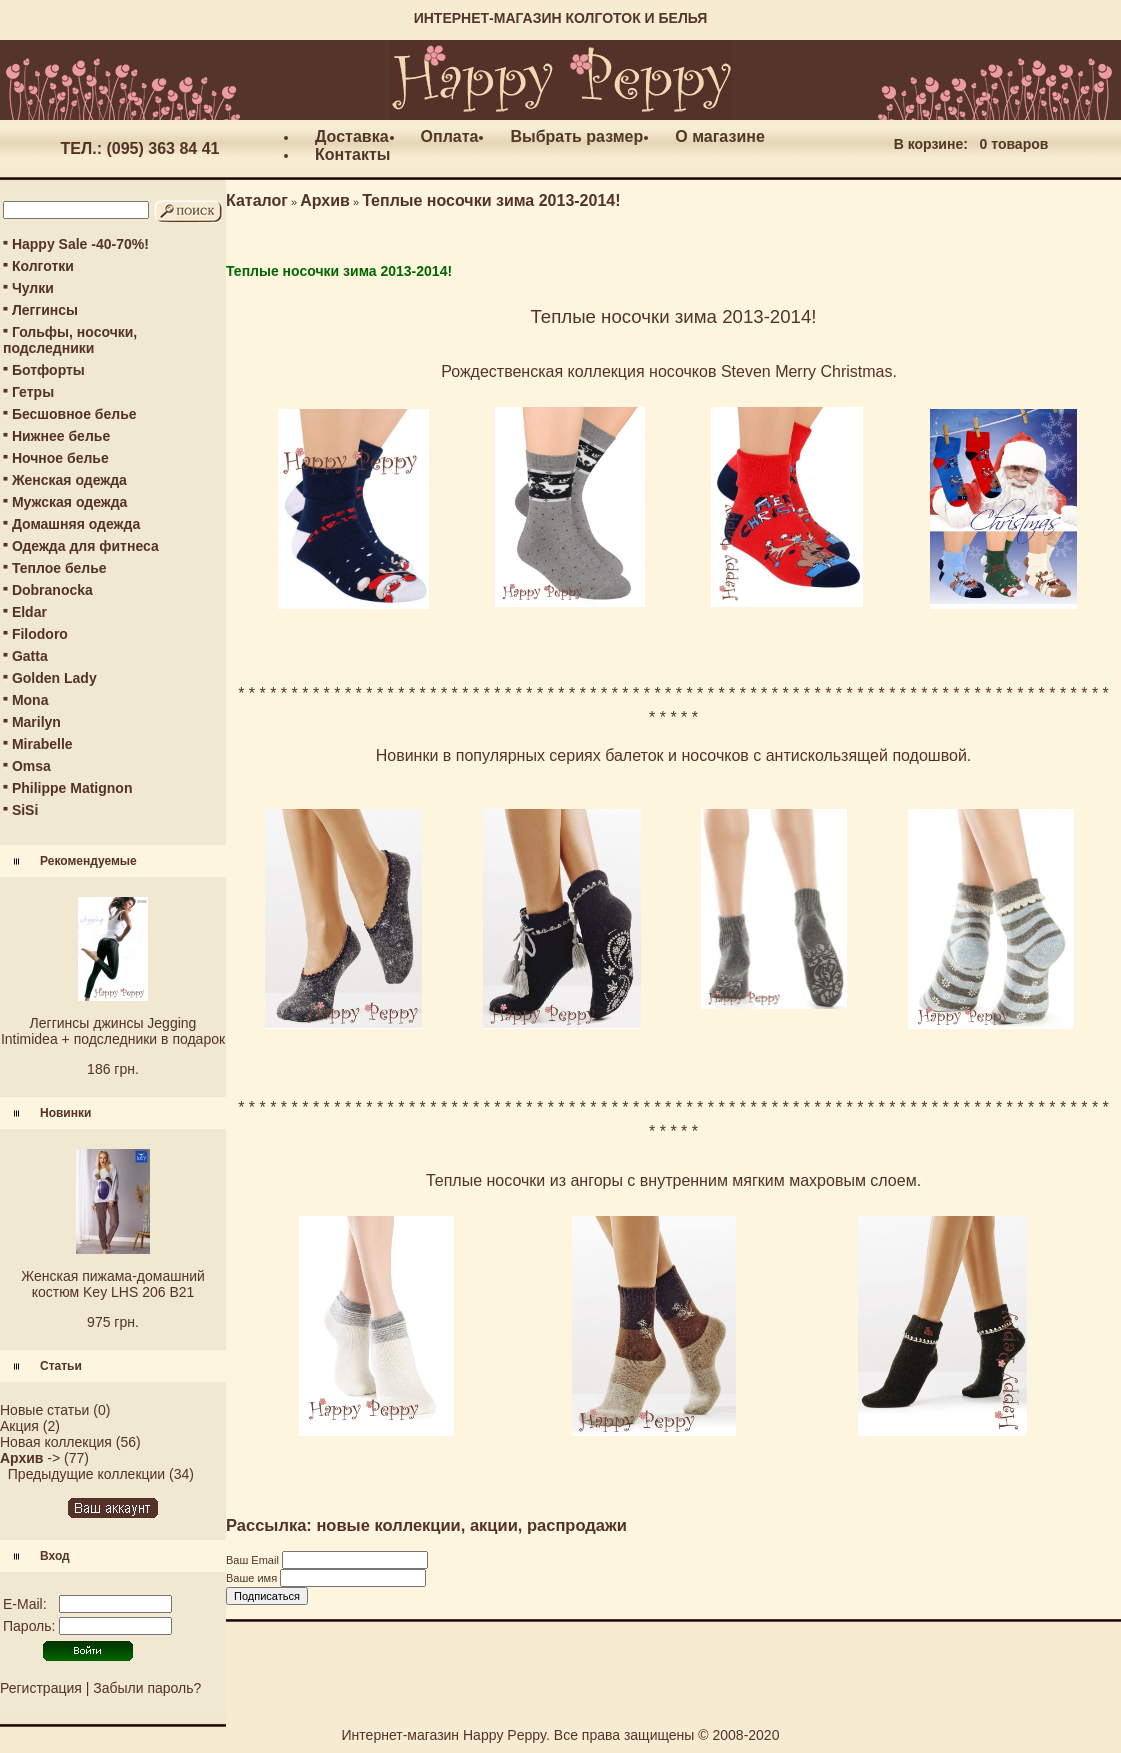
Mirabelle (42, 744)
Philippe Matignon (72, 788)
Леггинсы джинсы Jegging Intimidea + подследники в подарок (113, 1031)
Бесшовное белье (74, 414)
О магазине (720, 136)
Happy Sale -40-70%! (80, 244)
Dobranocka (52, 590)
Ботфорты (48, 370)
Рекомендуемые (88, 861)
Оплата (450, 136)
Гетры (33, 392)
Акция (19, 1426)
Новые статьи (44, 1410)
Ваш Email (254, 1560)
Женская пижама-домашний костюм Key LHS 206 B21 (113, 1284)
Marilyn (36, 722)
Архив (325, 200)
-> (30, 1458)
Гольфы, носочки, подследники (70, 340)
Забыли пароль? (147, 1688)
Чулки (33, 288)
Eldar (29, 612)
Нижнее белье (61, 436)
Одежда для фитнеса (85, 546)
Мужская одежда (69, 502)
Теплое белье (59, 568)
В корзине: (931, 144)
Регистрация (41, 1688)
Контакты (352, 154)
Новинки (65, 1113)
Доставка (352, 136)
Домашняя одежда (76, 524)
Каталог (257, 200)
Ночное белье (60, 458)
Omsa (31, 766)
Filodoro (40, 634)
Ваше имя (253, 1578)
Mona (30, 700)
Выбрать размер (576, 136)
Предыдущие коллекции (86, 1474)
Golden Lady (54, 678)
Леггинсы (45, 310)
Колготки (43, 266)
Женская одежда (69, 480)
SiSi (25, 810)
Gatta (30, 656)
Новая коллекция (56, 1442)
